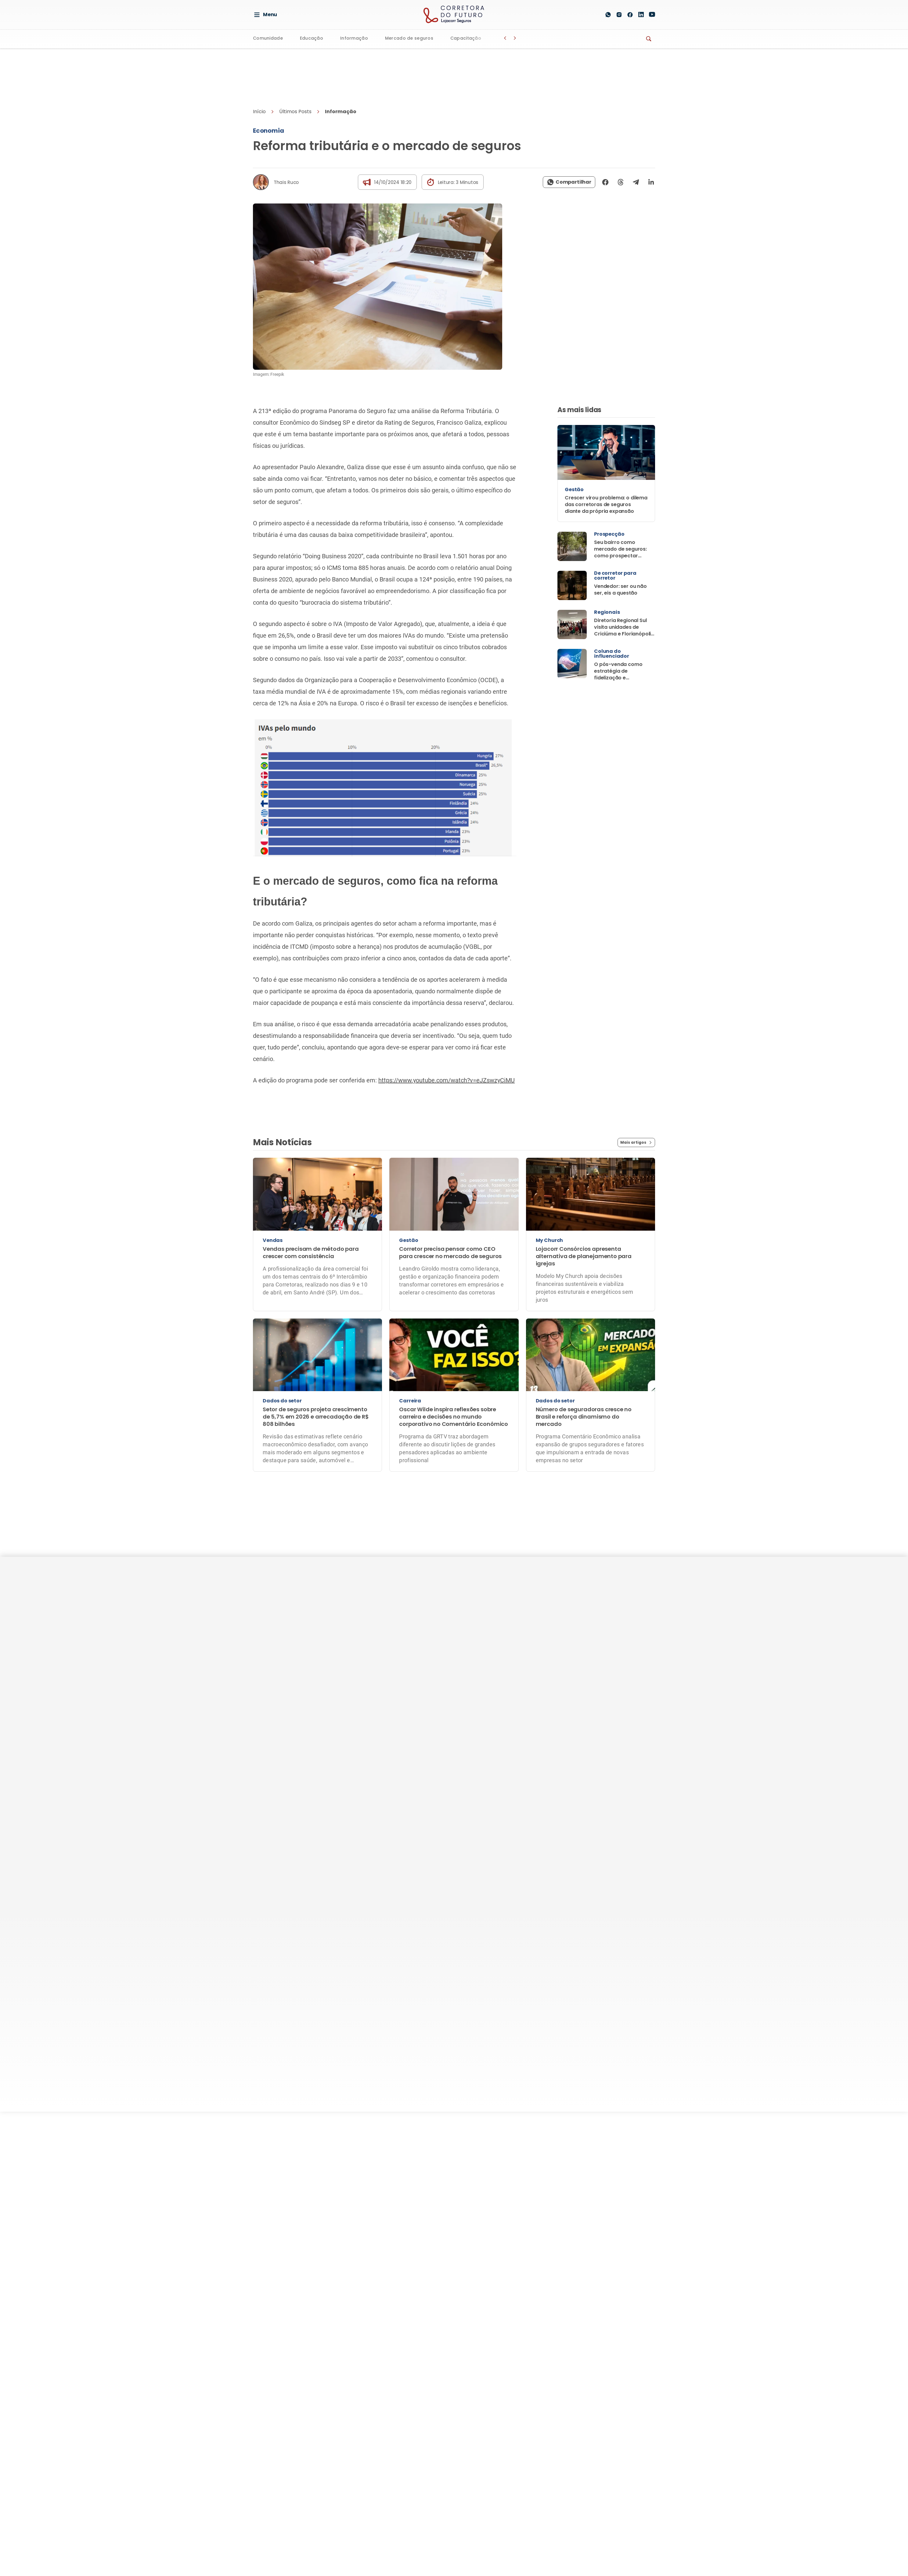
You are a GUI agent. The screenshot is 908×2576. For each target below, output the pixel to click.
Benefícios (608, 1628)
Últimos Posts (295, 111)
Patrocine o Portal (540, 1643)
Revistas (464, 1694)
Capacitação (464, 38)
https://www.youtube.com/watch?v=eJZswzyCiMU (446, 1080)
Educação (311, 38)
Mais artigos (636, 1142)
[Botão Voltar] (505, 38)
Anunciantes (533, 1658)
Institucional (537, 1612)
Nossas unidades (615, 1694)
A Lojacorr (612, 1612)
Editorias (467, 1612)
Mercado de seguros (408, 38)
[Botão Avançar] (515, 38)
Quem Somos (534, 1628)
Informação (353, 38)
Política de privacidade (409, 1775)
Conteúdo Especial (540, 1672)
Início (259, 111)
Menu (265, 14)
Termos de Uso (465, 1775)
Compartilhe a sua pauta (540, 1706)
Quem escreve (535, 1687)
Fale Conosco (510, 1775)
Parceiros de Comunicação (534, 1728)
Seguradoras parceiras (623, 1680)
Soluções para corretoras (613, 1662)
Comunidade (268, 38)
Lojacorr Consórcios (619, 1709)
